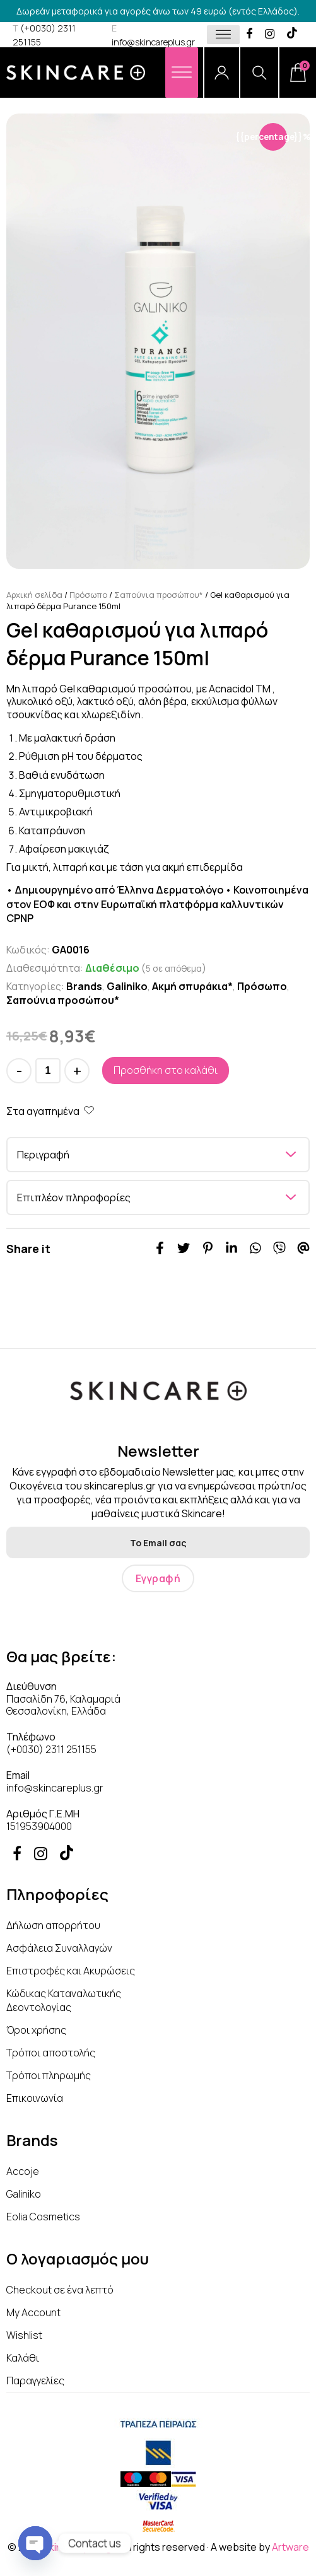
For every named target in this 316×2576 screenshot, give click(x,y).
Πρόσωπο (88, 594)
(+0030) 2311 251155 (51, 1749)
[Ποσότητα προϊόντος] (48, 1070)
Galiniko (127, 986)
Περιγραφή (43, 1155)
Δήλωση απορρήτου (53, 1925)
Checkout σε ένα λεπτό (60, 2290)
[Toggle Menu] (223, 34)
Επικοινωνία (34, 2098)
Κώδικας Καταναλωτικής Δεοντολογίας (63, 2000)
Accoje (22, 2171)
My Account (33, 2312)
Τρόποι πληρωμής (48, 2075)
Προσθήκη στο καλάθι (166, 1070)
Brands (84, 986)
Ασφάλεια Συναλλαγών (59, 1948)
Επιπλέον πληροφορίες (74, 1197)
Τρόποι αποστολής (50, 2053)
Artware (290, 2547)
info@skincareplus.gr (54, 1788)
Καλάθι (22, 2358)
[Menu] (182, 72)
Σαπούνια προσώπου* (158, 594)
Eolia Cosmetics (43, 2216)
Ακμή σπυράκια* (192, 986)
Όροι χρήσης (36, 2030)
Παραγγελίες (35, 2380)
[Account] (222, 72)
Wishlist (24, 2335)
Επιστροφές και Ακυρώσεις (70, 1971)
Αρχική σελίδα (34, 594)
